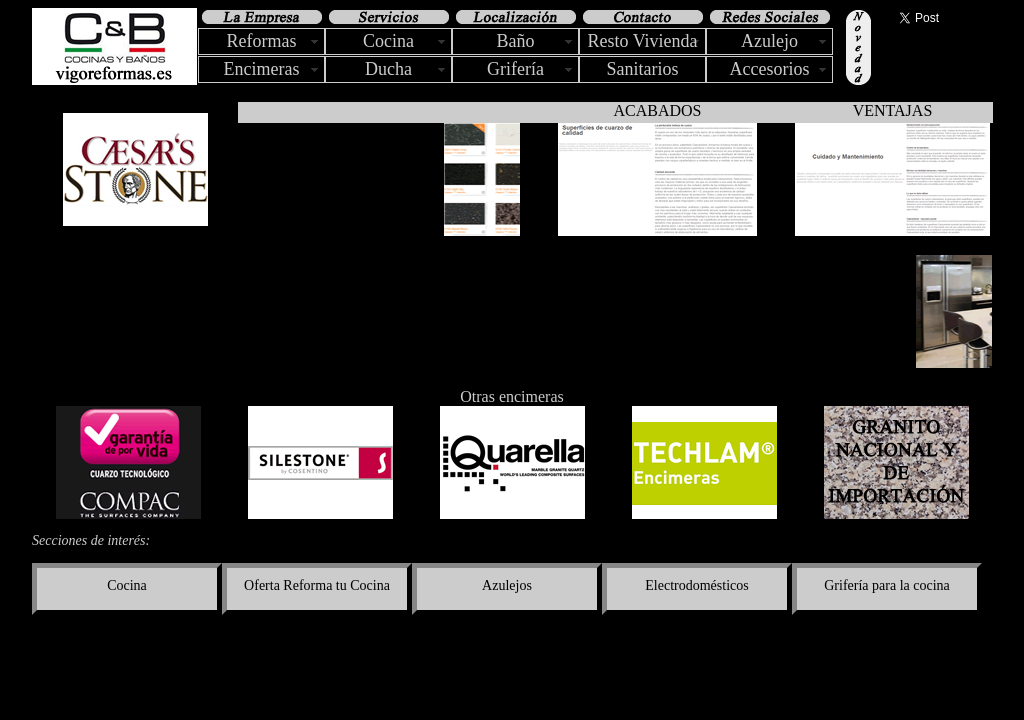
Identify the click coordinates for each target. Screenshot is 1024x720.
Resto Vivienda (642, 41)
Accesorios (770, 69)
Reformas (262, 41)
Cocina (388, 41)
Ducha (388, 69)
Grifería (515, 69)
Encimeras (262, 69)
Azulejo (769, 41)
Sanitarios (643, 69)
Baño (516, 41)
